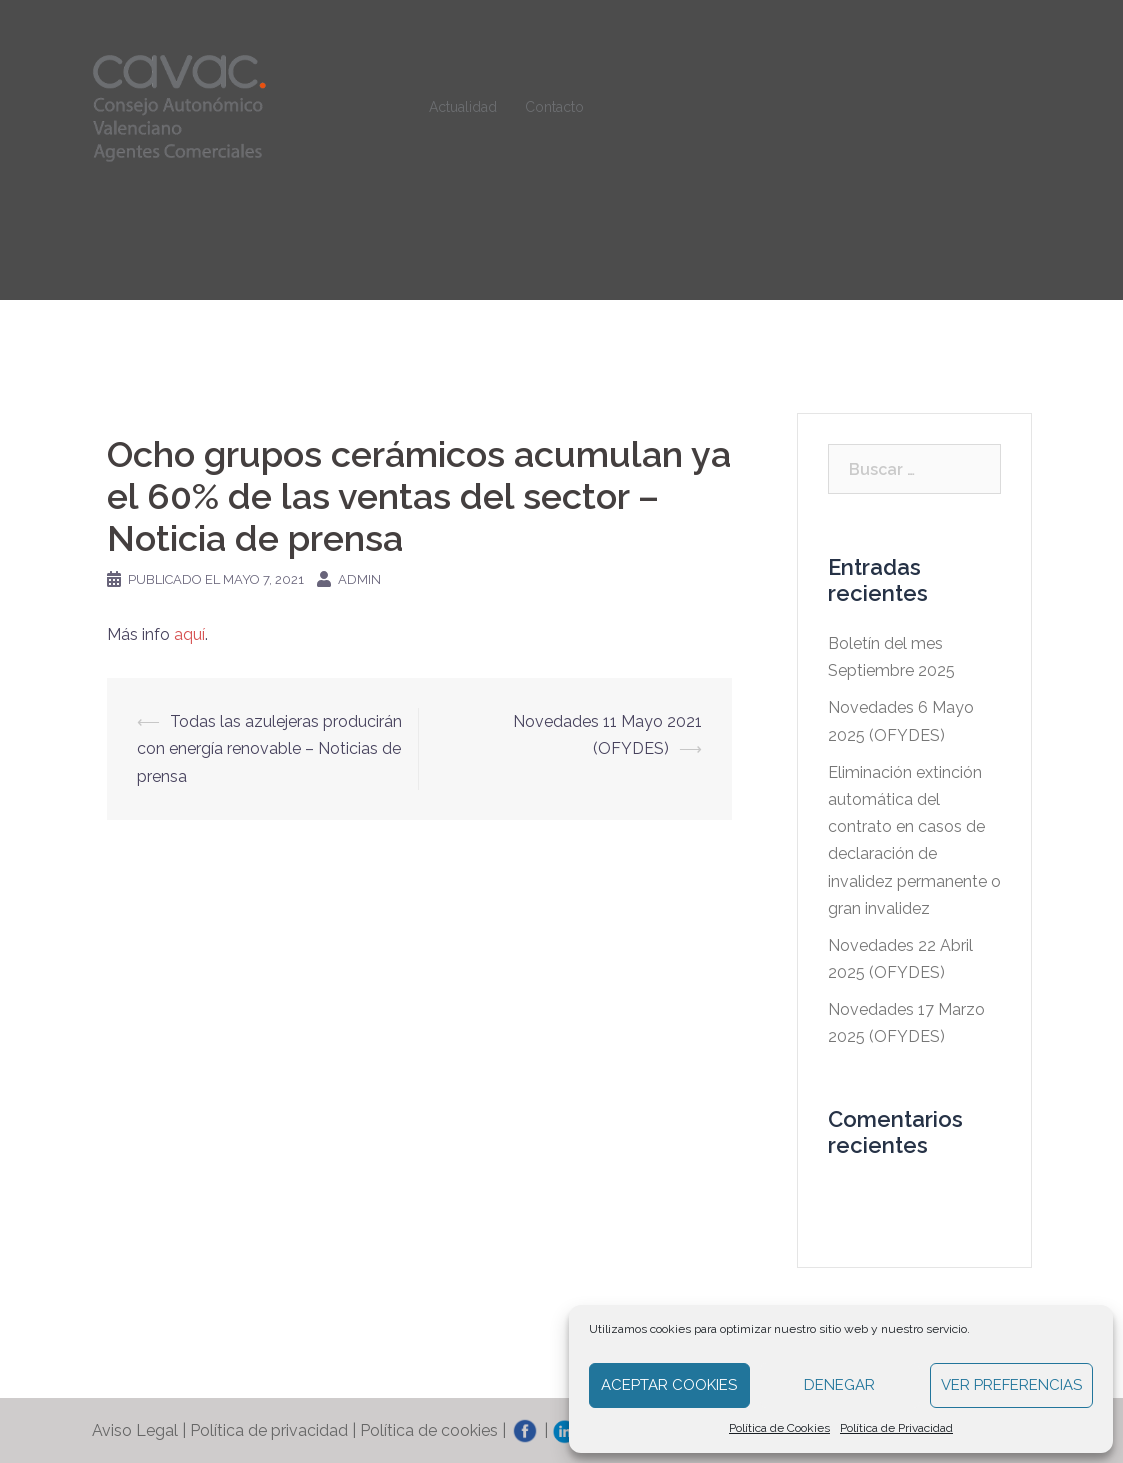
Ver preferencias (1011, 1385)
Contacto (554, 107)
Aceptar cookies (669, 1385)
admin (359, 579)
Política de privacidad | (275, 1430)
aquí (189, 634)
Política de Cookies (779, 1428)
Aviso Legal (135, 1430)
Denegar (839, 1385)
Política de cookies (429, 1430)
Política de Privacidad (896, 1428)
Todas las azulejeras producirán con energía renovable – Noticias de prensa (269, 748)
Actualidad (463, 107)
